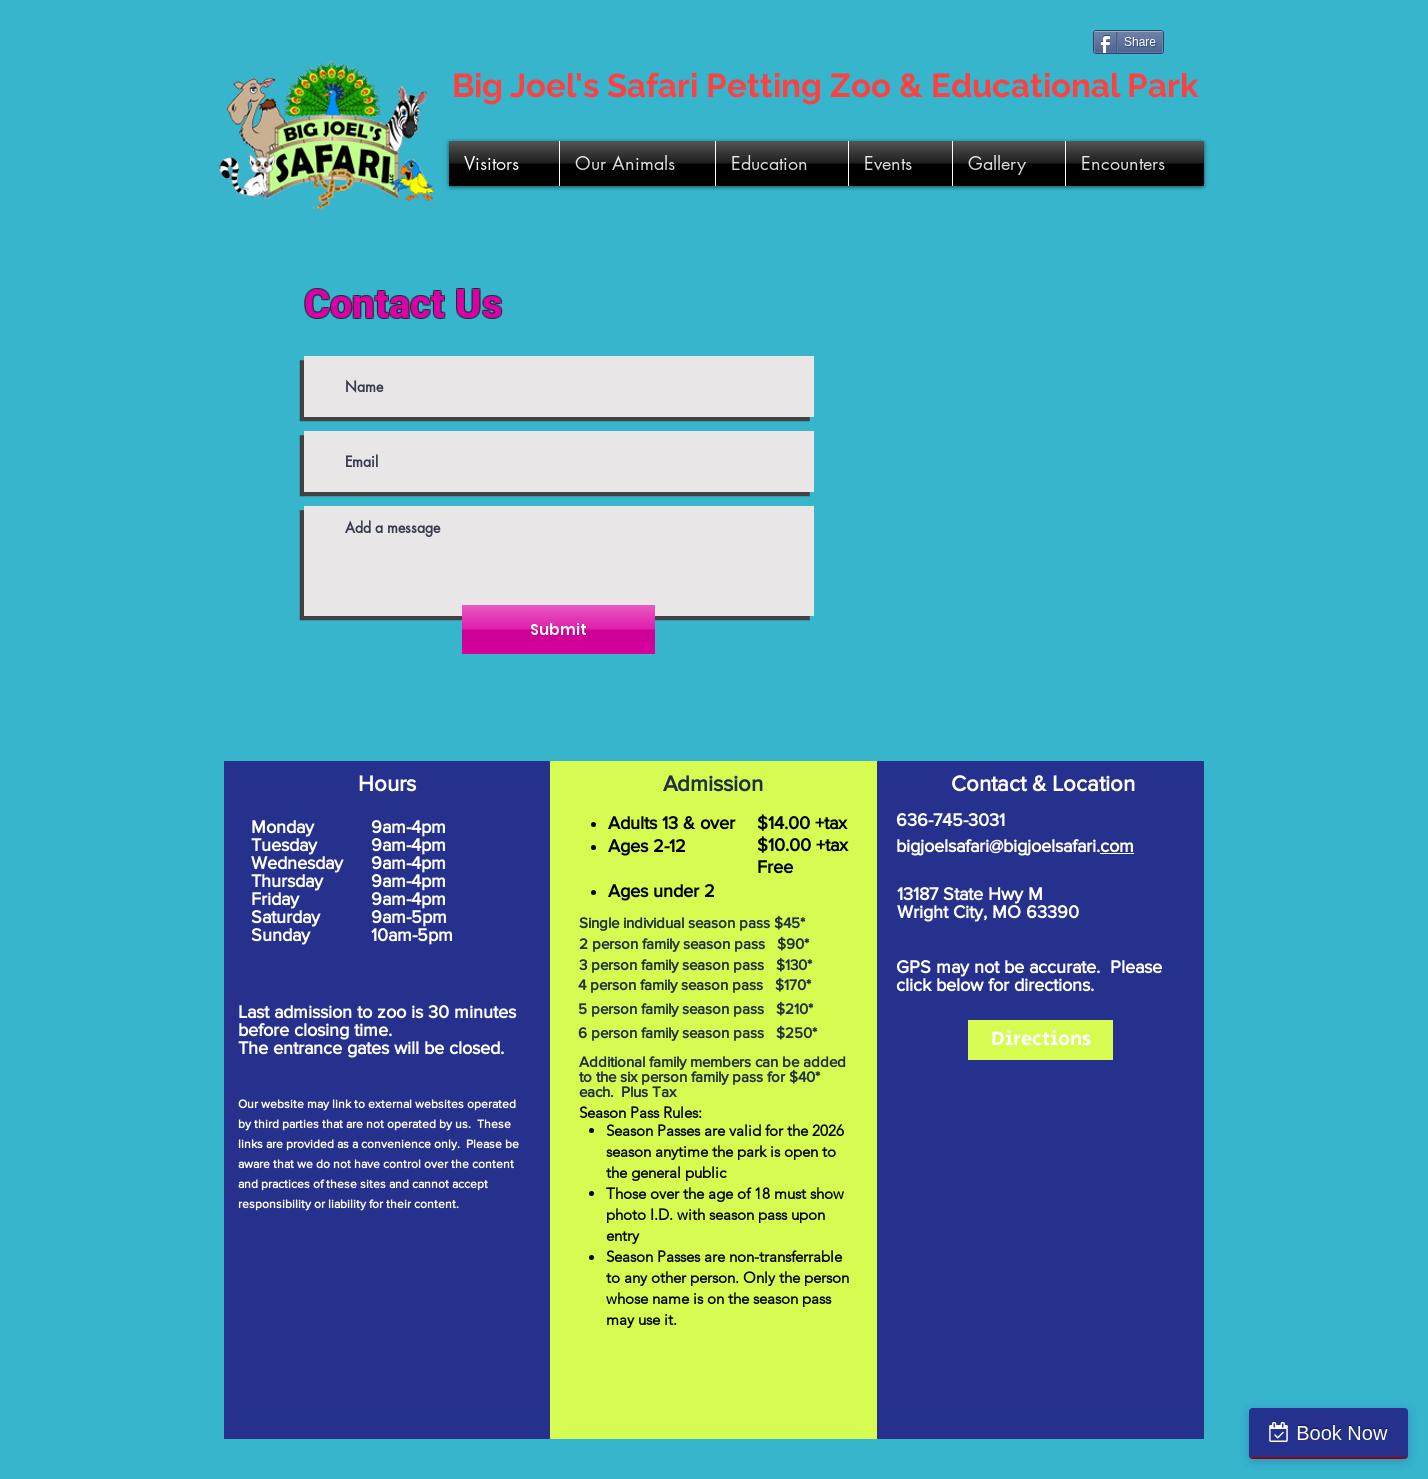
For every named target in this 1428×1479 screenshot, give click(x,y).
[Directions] (1040, 1040)
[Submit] (558, 629)
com (1117, 846)
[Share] (1128, 42)
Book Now (1341, 1433)
